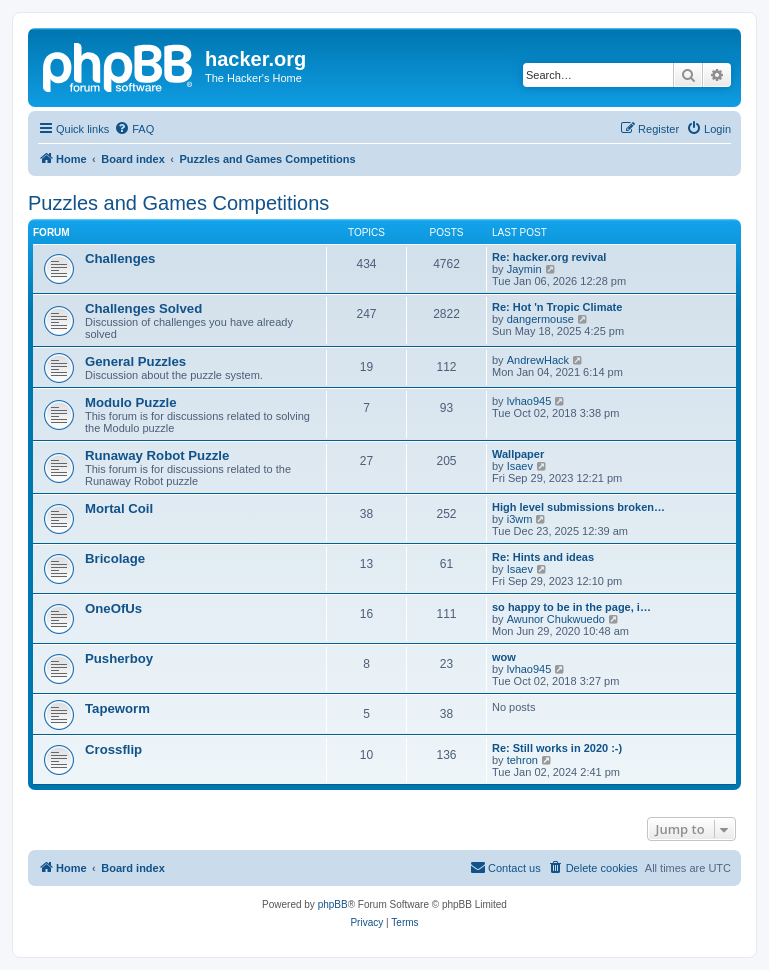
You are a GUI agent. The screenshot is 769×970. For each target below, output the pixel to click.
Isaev (520, 466)
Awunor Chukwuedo (556, 619)
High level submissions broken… (578, 507)
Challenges (120, 258)
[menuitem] (134, 129)
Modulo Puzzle (131, 402)
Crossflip (113, 749)
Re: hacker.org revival (549, 257)
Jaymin (524, 269)
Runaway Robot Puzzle (157, 455)
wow (504, 657)
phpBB (333, 904)
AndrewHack (538, 360)
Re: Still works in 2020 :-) (557, 748)
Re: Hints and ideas (543, 557)
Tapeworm (117, 708)
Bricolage (115, 558)
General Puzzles (135, 361)
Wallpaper (518, 454)
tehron (522, 760)
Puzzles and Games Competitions (178, 203)
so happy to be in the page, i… (571, 607)
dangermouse (540, 319)
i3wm (520, 519)
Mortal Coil (119, 508)
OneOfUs (113, 608)
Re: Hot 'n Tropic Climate (557, 307)
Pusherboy (119, 658)
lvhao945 (529, 401)
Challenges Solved (143, 308)
